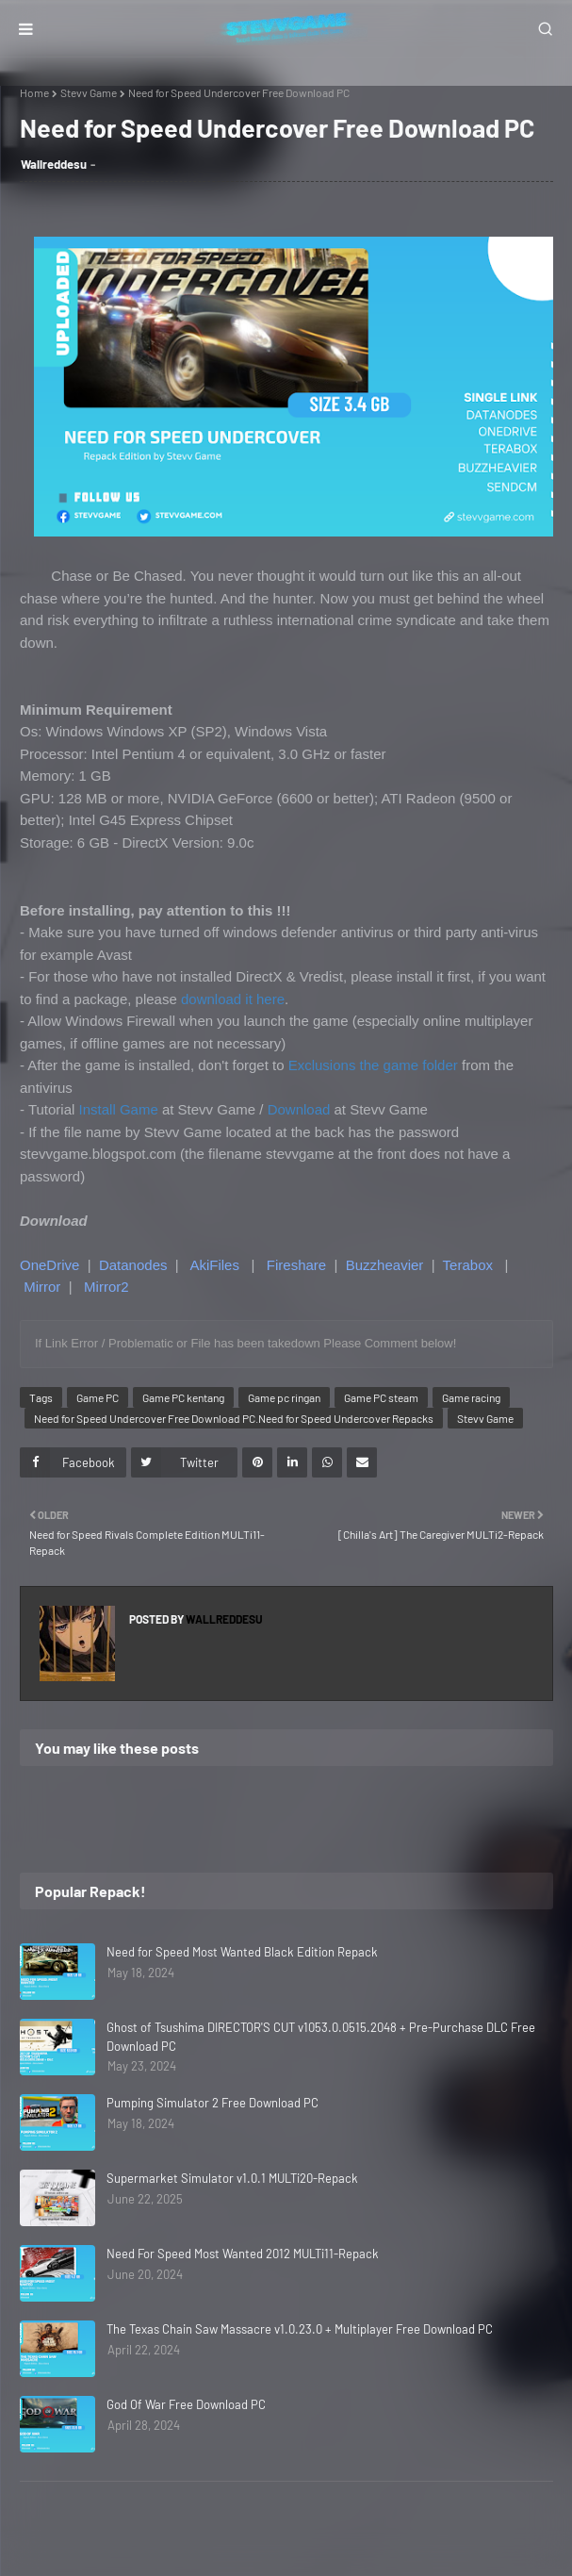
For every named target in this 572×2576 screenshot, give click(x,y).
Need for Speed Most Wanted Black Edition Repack (242, 1951)
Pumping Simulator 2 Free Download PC (212, 2102)
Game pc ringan (284, 1397)
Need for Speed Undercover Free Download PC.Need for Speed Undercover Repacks (233, 1418)
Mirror (42, 1287)
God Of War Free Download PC (186, 2404)
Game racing (471, 1397)
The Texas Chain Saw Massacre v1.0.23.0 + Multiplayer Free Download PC (299, 2329)
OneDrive (49, 1265)
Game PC (97, 1397)
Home (34, 92)
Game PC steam (381, 1397)
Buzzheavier (385, 1265)
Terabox (468, 1265)
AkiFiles (214, 1265)
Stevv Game (88, 92)
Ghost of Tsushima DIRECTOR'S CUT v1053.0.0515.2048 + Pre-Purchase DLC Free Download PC (320, 2037)
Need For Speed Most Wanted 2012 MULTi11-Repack (242, 2253)
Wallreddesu (54, 164)
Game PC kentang (183, 1397)
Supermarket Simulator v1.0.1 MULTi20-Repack (232, 2178)
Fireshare (296, 1265)
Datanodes (133, 1265)
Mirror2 (106, 1287)
